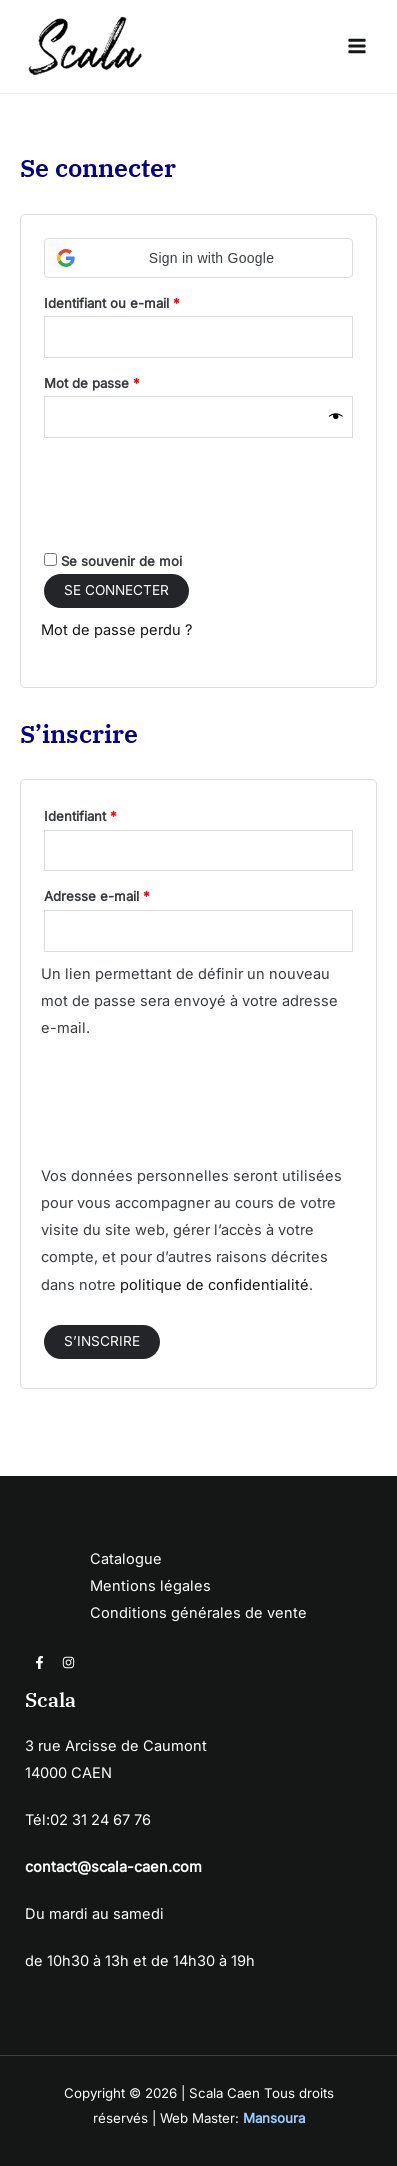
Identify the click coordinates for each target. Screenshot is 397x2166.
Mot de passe (125, 380)
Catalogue (126, 1559)
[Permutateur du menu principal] (357, 46)
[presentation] (193, 496)
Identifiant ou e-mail (145, 300)
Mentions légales (150, 1586)
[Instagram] (68, 1662)
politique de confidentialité (214, 1285)
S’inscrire (102, 1341)
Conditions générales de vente (198, 1613)
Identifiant (113, 813)
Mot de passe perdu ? (116, 630)
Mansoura (274, 2118)
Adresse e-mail (130, 893)
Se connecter (116, 590)
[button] (198, 258)
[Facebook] (39, 1662)
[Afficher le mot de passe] (336, 417)
